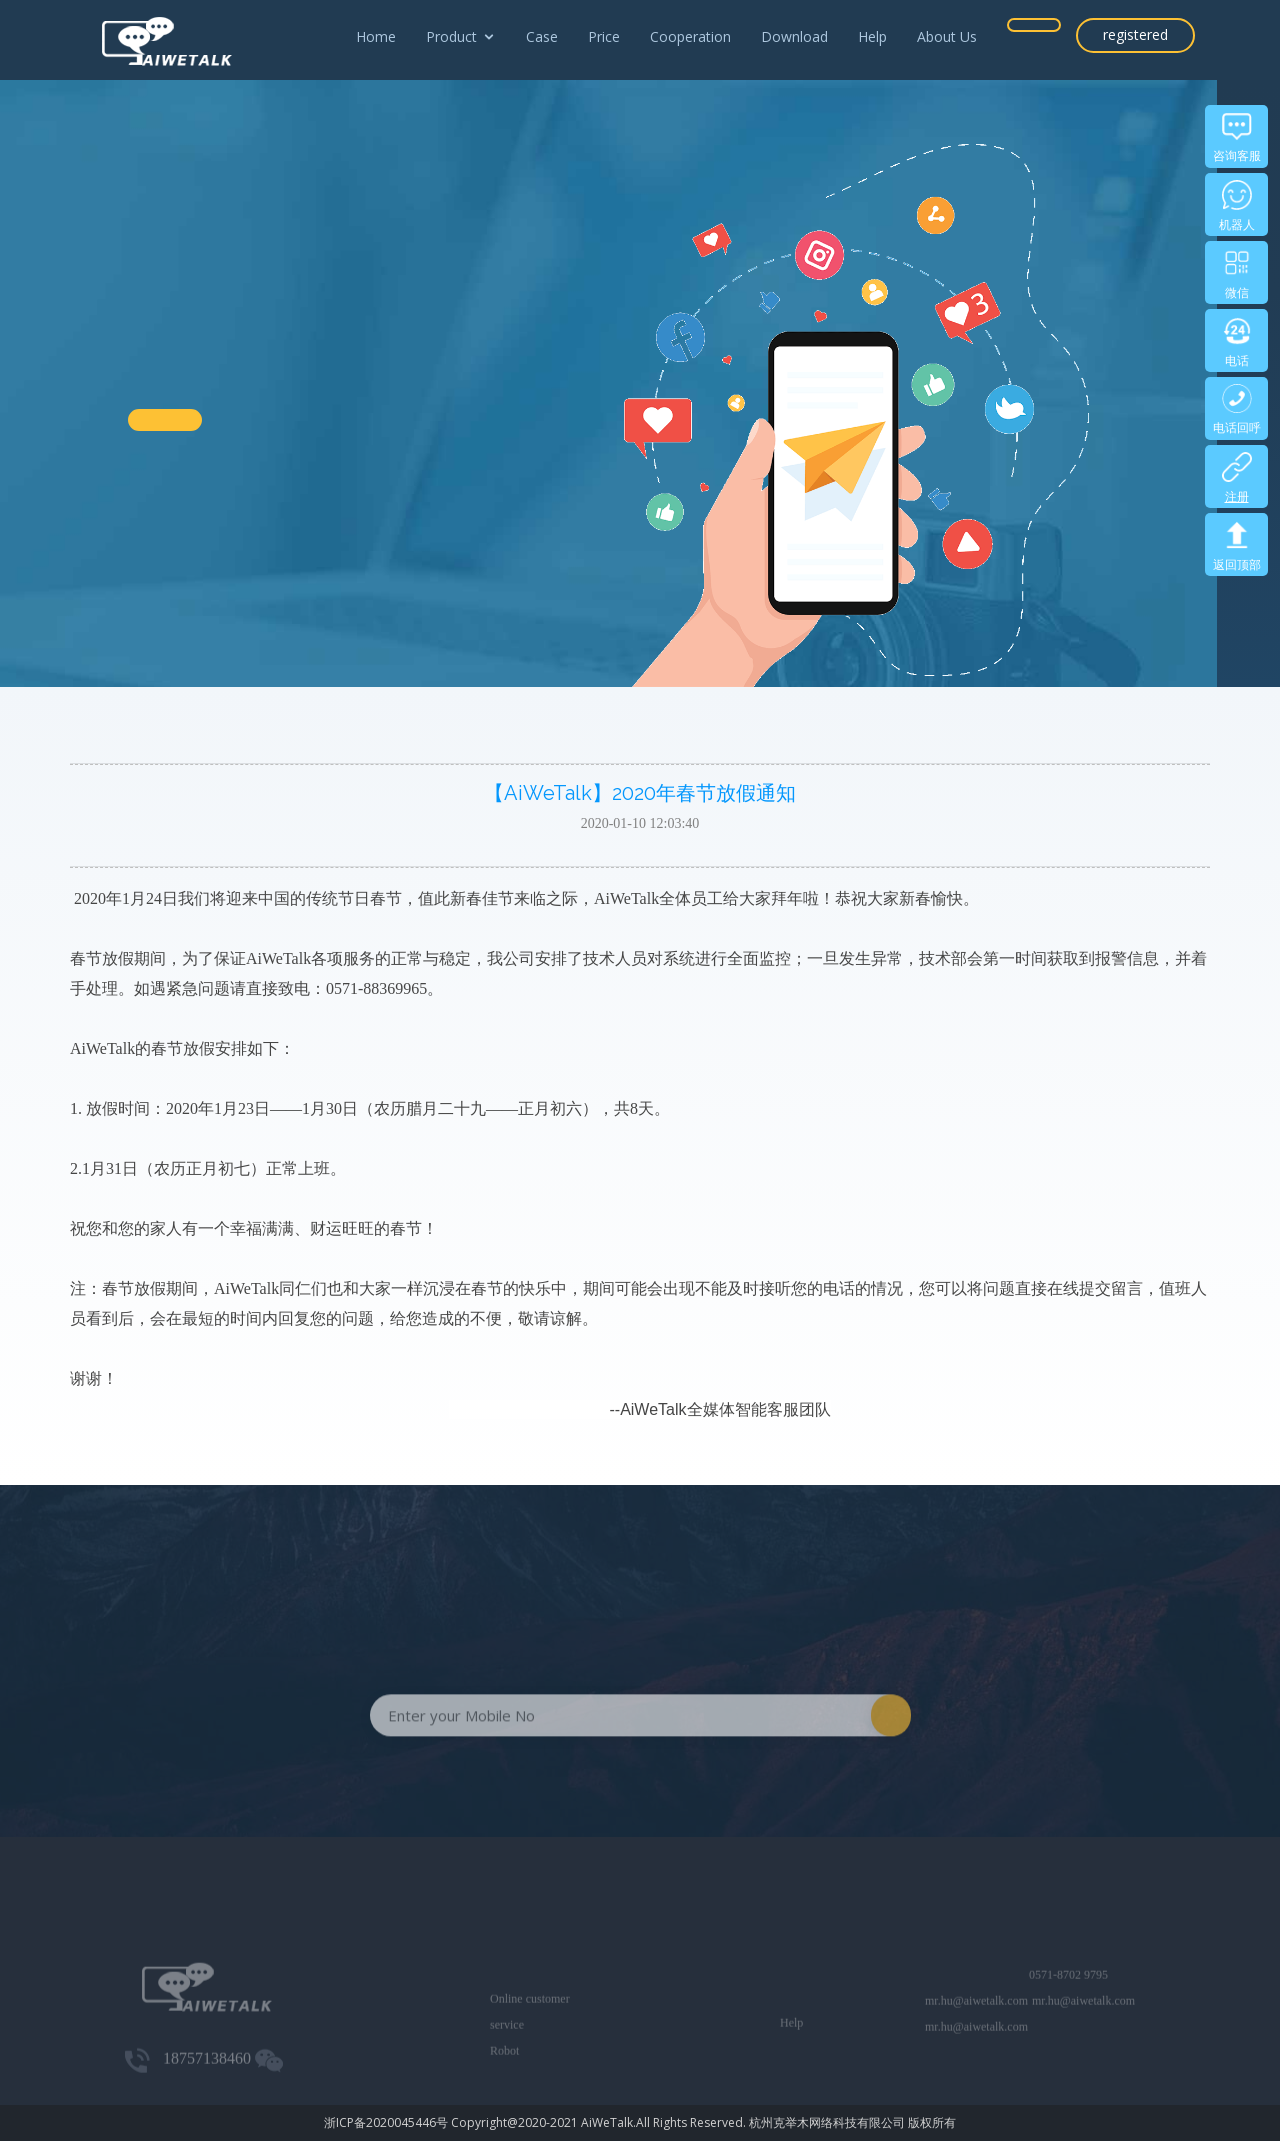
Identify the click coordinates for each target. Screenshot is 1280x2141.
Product (451, 36)
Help (872, 36)
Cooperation (690, 36)
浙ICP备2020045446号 (386, 2122)
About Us (947, 36)
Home (376, 36)
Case (542, 36)
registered (1135, 34)
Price (604, 36)
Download (794, 36)
